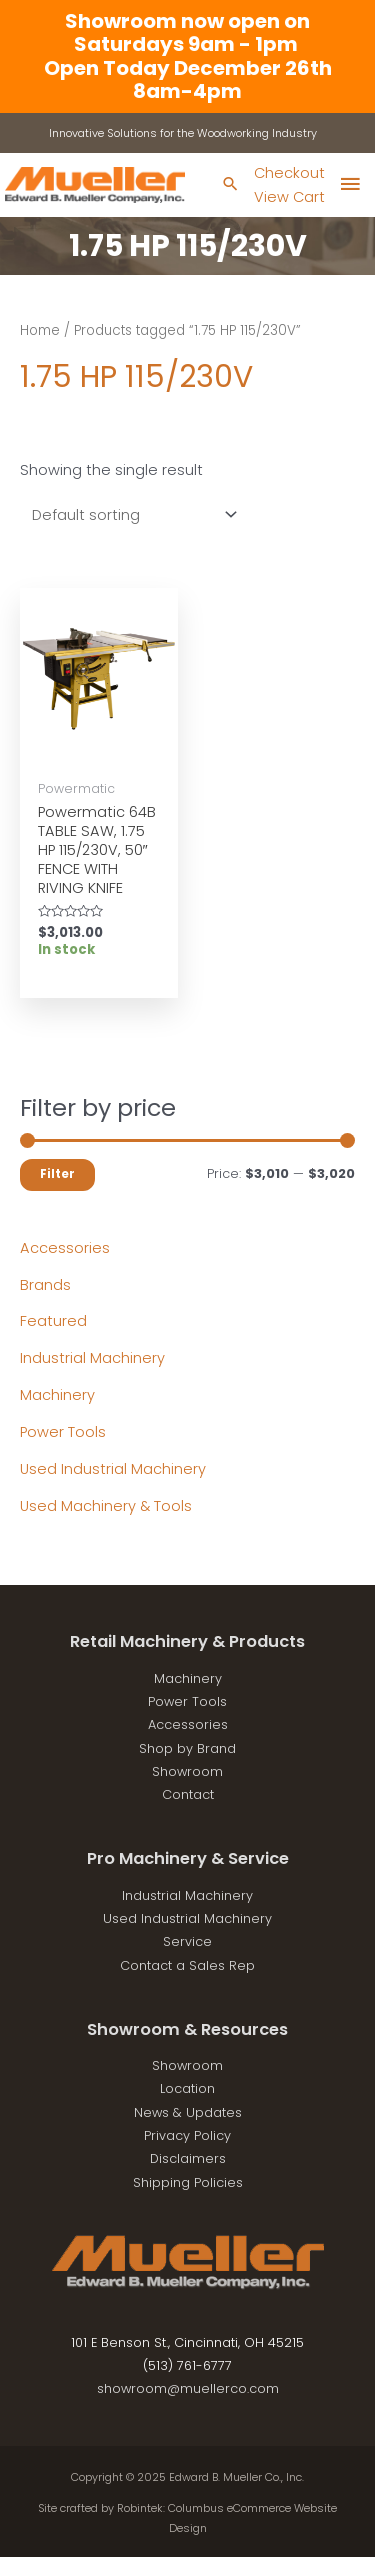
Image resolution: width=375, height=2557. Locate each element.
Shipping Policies (188, 2182)
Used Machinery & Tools (106, 1506)
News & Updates (188, 2112)
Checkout (289, 173)
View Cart (289, 197)
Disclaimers (188, 2158)
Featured (53, 1321)
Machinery (57, 1395)
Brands (45, 1285)
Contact (188, 1794)
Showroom (187, 1771)
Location (187, 2088)
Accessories (65, 1248)
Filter (57, 1174)
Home (40, 330)
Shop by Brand (187, 1748)
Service (187, 1941)
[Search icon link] (230, 185)
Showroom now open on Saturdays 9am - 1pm (187, 32)
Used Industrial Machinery (113, 1469)
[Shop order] (130, 514)
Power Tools (63, 1432)
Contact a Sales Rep (187, 1965)
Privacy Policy (187, 2135)
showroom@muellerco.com (188, 2388)
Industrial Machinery (92, 1358)
